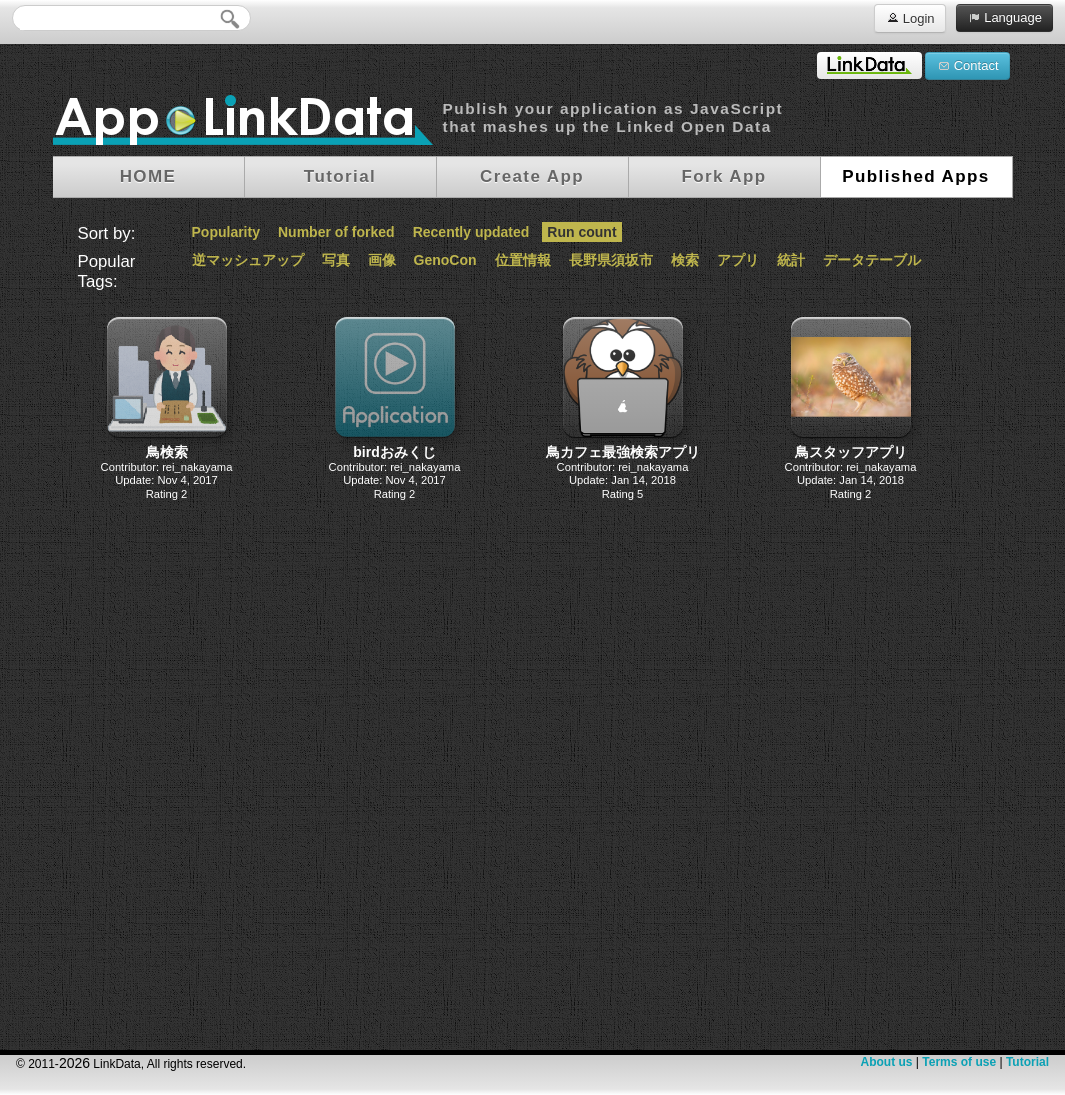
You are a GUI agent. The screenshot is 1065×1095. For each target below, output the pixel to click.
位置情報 (523, 260)
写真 (336, 260)
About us (886, 1062)
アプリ (738, 260)
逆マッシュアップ (248, 260)
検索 (685, 260)
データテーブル (872, 260)
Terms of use (959, 1062)
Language (1004, 17)
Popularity (226, 232)
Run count (581, 232)
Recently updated (471, 232)
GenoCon (445, 260)
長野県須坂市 (611, 260)
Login (909, 17)
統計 (791, 260)
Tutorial (1027, 1062)
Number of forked (336, 232)
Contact (967, 65)
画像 (382, 260)
